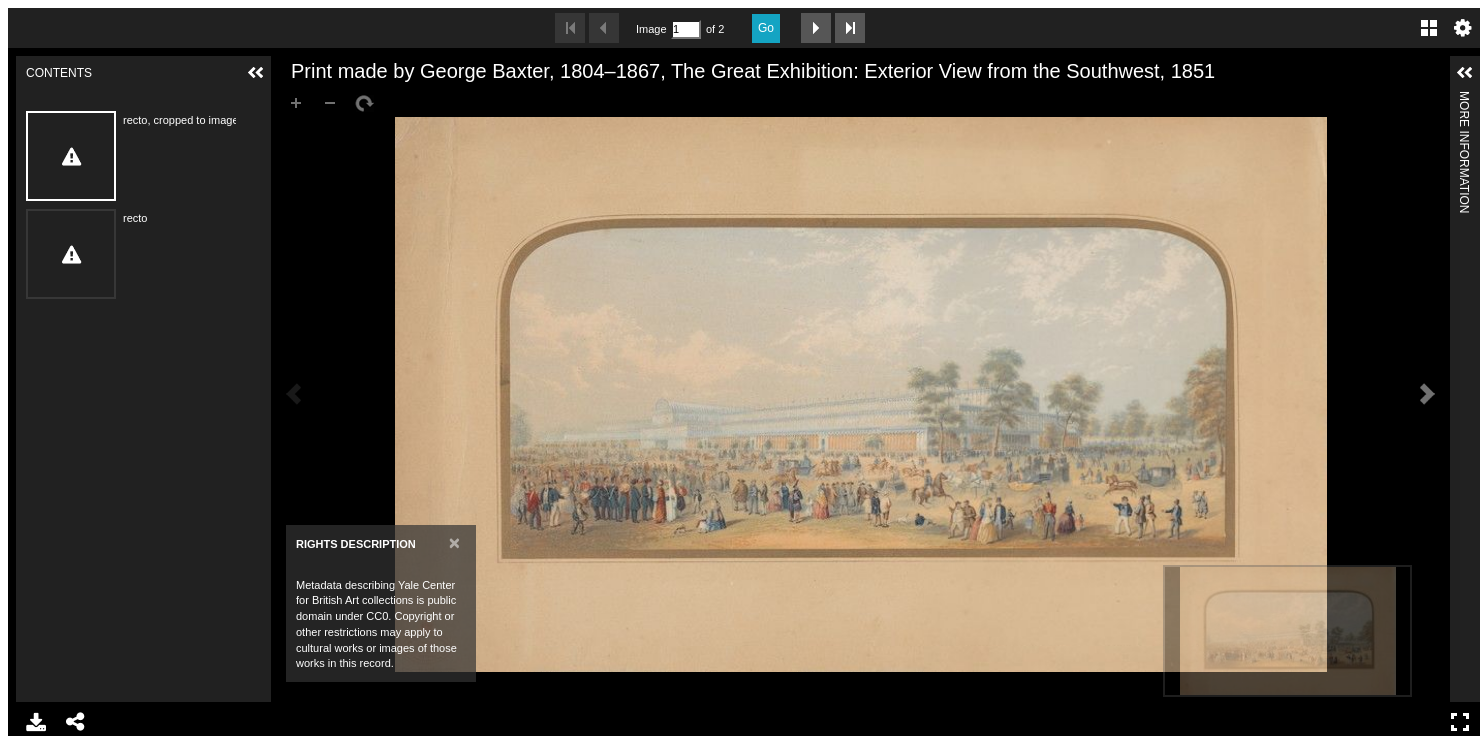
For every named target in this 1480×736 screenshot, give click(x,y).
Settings (1463, 28)
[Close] (454, 542)
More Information (1464, 99)
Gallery (1429, 28)
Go (766, 28)
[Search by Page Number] (686, 29)
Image (651, 29)
